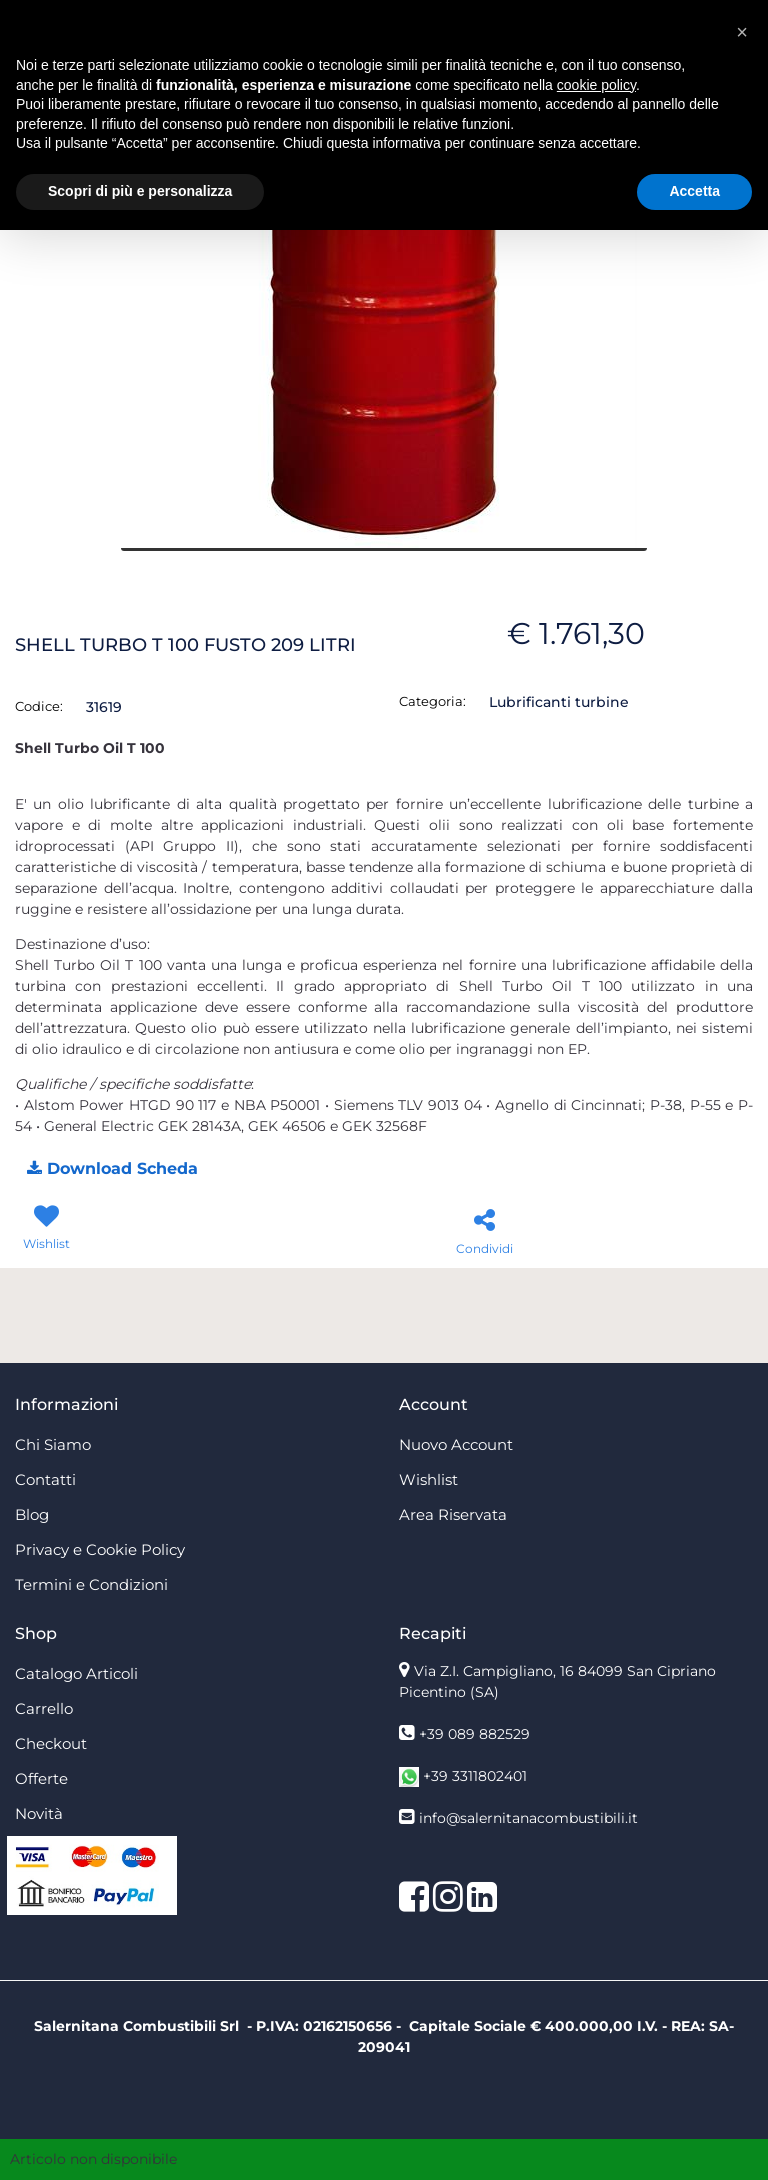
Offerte (41, 1778)
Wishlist (428, 1479)
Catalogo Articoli (76, 1673)
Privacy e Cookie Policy (100, 1549)
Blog (32, 1514)
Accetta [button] (694, 191)
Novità (39, 1813)
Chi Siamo (53, 1444)
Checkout (51, 1743)
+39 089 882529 (474, 1734)
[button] (112, 1169)
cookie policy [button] (596, 85)
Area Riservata (453, 1514)
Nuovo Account (456, 1444)
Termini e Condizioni (91, 1584)
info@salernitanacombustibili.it (528, 1818)
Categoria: (432, 701)
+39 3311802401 (475, 1776)
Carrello (44, 1708)
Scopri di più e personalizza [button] (140, 191)
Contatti (45, 1479)
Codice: (39, 706)
